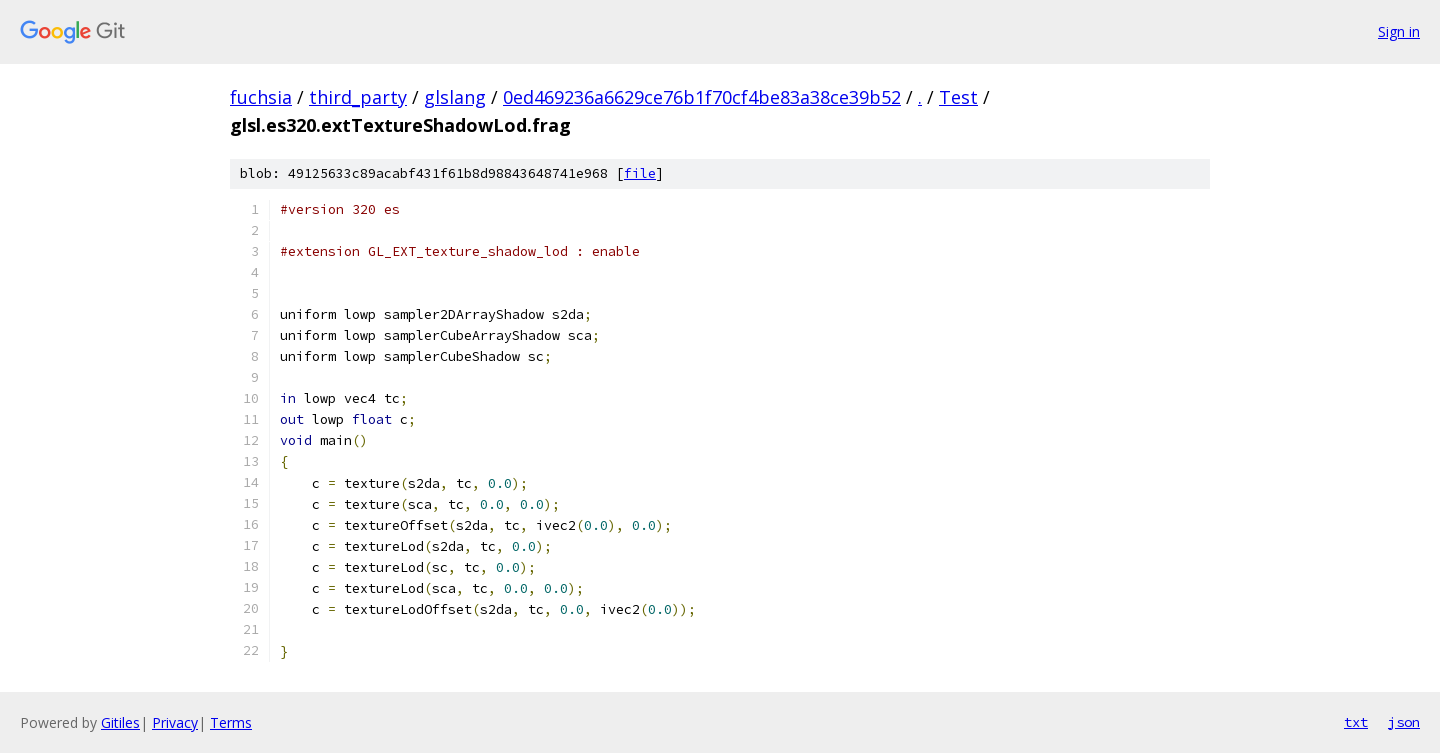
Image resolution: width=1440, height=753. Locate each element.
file (640, 173)
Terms (231, 722)
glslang (455, 97)
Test (958, 97)
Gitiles (120, 722)
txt (1356, 722)
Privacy (175, 722)
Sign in (1399, 31)
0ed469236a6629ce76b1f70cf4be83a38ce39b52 (702, 97)
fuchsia (261, 97)
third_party (358, 97)
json (1404, 722)
